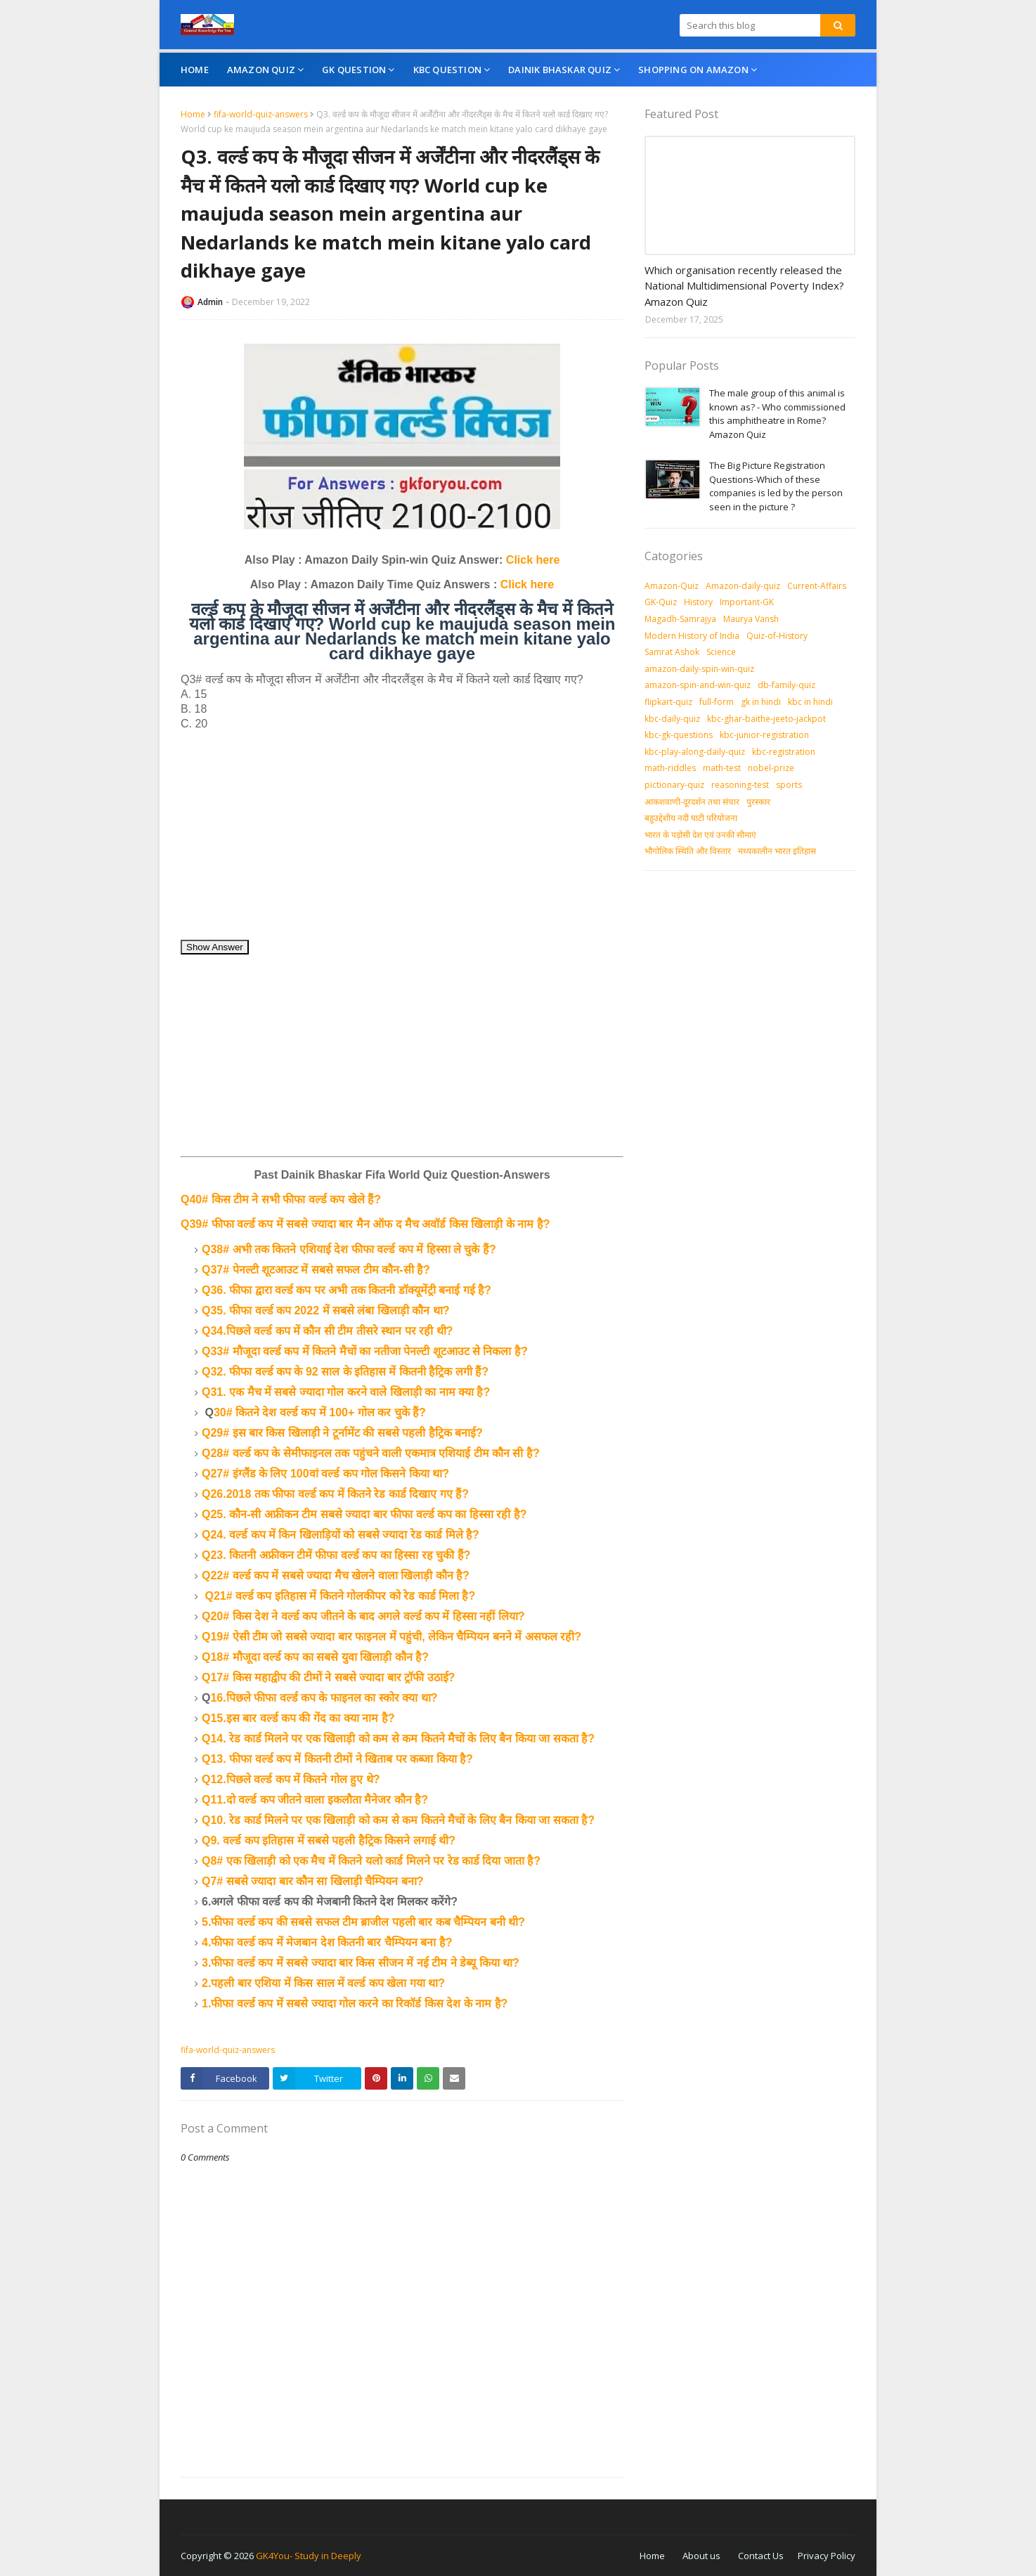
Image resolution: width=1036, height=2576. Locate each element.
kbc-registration (783, 752)
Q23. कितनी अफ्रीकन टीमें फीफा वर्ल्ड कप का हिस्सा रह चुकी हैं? (336, 1555)
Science (721, 652)
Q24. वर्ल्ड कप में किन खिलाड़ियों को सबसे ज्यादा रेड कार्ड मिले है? (340, 1535)
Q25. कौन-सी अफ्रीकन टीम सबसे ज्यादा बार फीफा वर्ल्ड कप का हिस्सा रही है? (364, 1514)
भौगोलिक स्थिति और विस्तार (688, 851)
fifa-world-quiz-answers (261, 114)
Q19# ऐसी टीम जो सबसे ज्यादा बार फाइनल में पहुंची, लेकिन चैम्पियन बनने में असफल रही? (391, 1637)
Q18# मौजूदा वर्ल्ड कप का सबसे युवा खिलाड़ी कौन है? (315, 1657)
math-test (722, 768)
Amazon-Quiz (672, 586)
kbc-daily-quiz (672, 719)
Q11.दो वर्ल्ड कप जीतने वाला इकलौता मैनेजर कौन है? (315, 1800)
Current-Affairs (816, 586)
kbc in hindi (810, 702)
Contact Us (761, 2555)
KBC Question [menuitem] (447, 69)
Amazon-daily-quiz (743, 586)
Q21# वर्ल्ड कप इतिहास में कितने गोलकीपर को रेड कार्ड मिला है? (340, 1596)
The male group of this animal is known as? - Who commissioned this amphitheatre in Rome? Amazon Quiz (777, 414)
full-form (716, 702)
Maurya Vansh (751, 619)
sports (789, 785)
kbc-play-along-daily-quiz (695, 752)
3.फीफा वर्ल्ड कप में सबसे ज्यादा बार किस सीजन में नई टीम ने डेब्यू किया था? (360, 1963)
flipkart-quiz (668, 702)
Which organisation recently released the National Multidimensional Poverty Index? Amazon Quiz (744, 286)
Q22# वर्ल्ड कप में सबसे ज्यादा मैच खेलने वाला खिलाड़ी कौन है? (336, 1575)
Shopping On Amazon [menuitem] (693, 69)
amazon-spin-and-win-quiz (698, 685)
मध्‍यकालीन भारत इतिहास (777, 851)
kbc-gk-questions (679, 735)
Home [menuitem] (195, 69)
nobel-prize (771, 768)
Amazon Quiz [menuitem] (261, 69)
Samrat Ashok (672, 652)
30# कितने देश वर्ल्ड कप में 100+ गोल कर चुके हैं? (320, 1412)
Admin (210, 302)
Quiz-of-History (777, 636)
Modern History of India (692, 636)
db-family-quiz (786, 685)
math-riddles (670, 768)
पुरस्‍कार (758, 802)
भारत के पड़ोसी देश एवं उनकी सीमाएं (700, 835)
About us (701, 2555)
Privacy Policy (826, 2555)
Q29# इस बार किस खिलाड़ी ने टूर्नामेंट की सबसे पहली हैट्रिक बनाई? (342, 1433)
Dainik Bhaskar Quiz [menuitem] (559, 69)
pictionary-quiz (674, 785)
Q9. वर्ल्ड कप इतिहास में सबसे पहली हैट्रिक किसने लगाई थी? (328, 1840)
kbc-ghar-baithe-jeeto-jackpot (766, 719)
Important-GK (747, 602)
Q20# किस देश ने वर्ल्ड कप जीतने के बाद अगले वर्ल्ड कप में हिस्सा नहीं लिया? (363, 1616)
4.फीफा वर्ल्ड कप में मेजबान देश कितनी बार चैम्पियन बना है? (327, 1942)
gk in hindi (761, 702)
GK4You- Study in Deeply (308, 2555)
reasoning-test (740, 785)
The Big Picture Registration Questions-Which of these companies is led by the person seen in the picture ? (776, 486)
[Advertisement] (402, 840)
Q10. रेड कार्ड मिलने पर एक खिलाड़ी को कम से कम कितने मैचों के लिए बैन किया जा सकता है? (398, 1820)
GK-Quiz (661, 602)
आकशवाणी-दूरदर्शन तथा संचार (692, 802)
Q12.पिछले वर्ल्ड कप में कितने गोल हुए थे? (291, 1779)
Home (193, 114)
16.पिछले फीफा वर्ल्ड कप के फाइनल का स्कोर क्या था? (323, 1698)
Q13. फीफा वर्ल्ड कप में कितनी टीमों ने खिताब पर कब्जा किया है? (337, 1759)
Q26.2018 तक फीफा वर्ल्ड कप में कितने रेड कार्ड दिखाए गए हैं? (335, 1494)
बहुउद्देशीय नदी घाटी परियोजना (691, 818)
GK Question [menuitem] (354, 69)
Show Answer (214, 947)
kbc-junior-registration (764, 735)
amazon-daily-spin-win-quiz (699, 669)
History (698, 602)
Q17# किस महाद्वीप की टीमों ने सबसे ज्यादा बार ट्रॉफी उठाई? (328, 1677)
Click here (532, 560)
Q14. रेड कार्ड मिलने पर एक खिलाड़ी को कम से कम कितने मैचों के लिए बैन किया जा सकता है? (398, 1739)
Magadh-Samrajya (680, 619)
